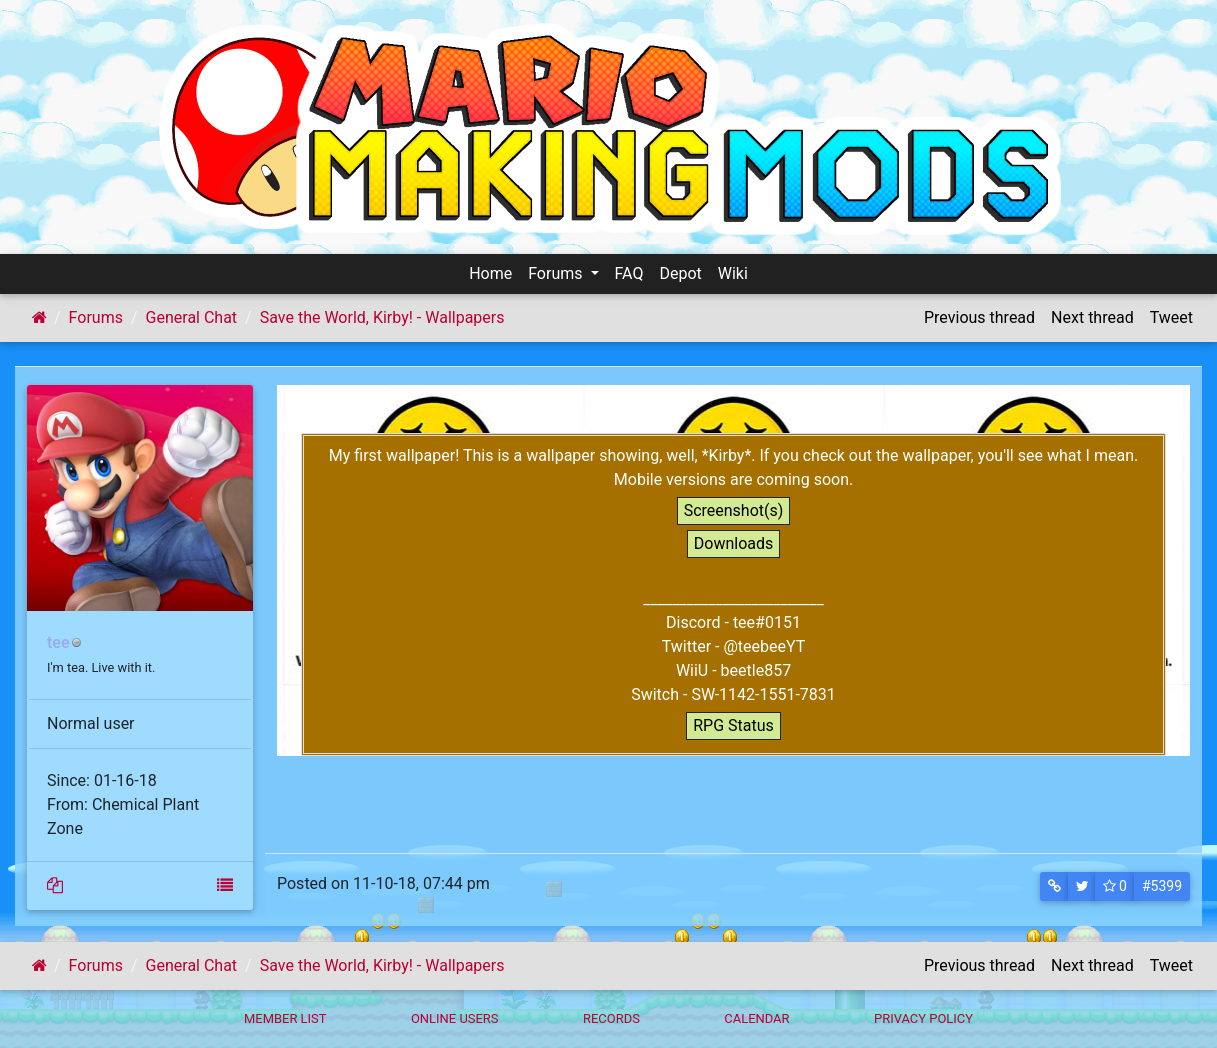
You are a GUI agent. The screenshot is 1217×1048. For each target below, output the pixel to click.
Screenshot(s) (734, 510)
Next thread (1092, 317)
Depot (680, 273)
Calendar (756, 1018)
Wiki (733, 273)
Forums (557, 273)
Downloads (733, 543)
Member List (285, 1018)
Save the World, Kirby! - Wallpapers (382, 317)
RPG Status (733, 725)
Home (490, 273)
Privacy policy (923, 1018)
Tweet (1171, 317)
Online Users (455, 1018)
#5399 (1162, 886)
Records (611, 1018)
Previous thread (979, 317)
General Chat (192, 317)
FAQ (629, 273)
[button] (1054, 886)
